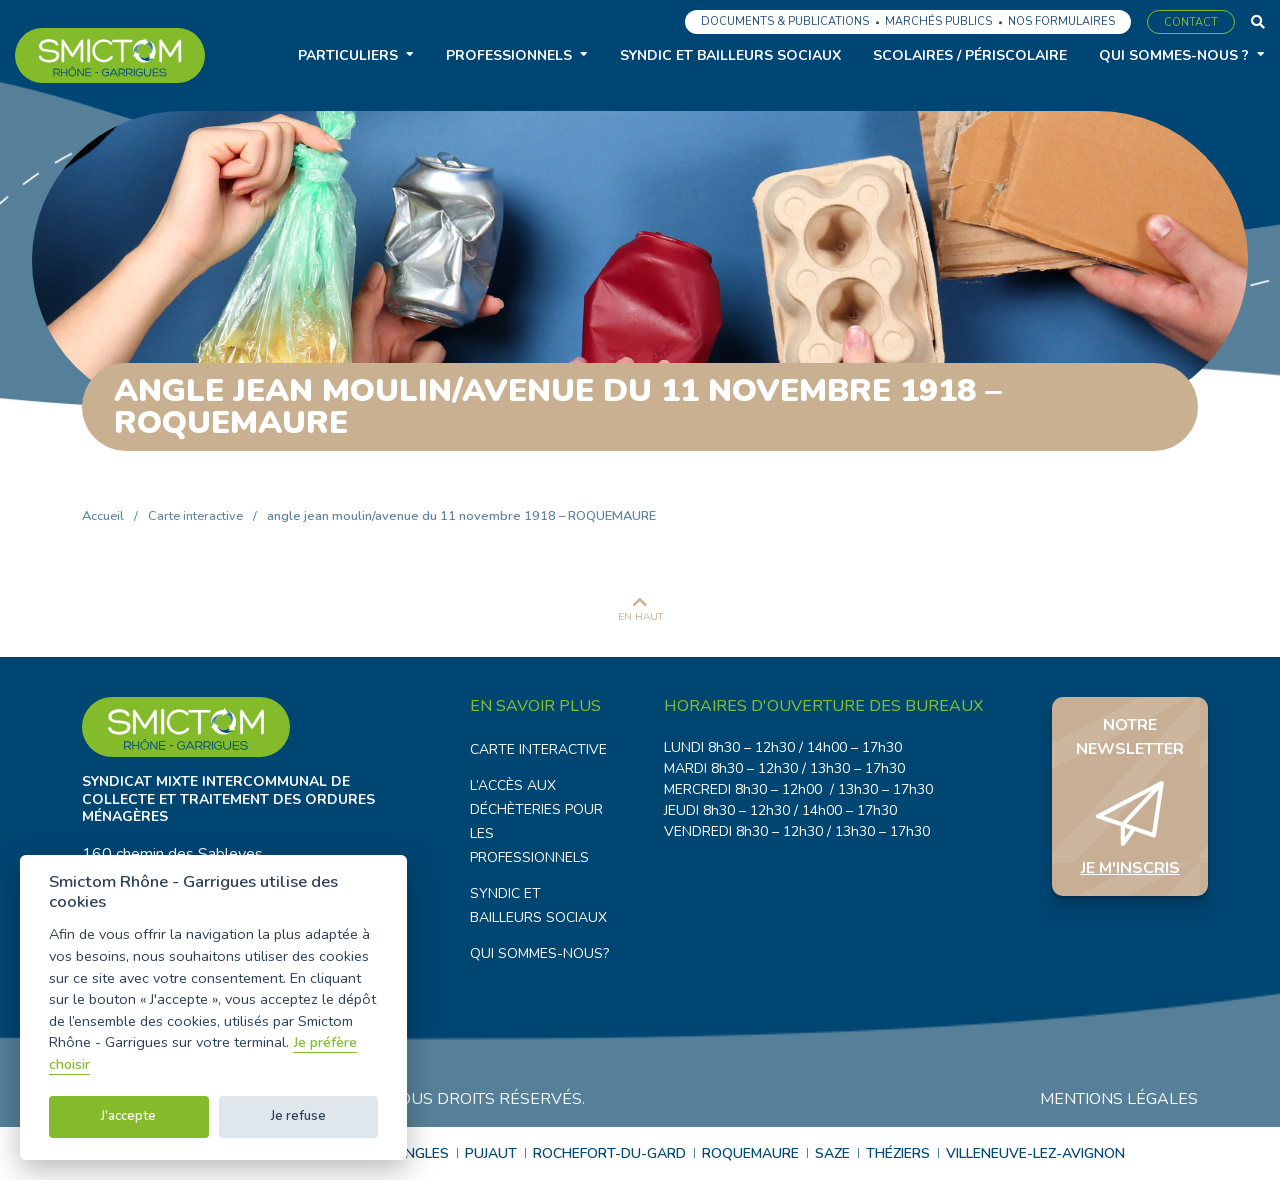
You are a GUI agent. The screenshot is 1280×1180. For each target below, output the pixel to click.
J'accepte (128, 1116)
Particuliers (348, 55)
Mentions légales (1119, 1099)
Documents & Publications (785, 21)
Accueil (103, 516)
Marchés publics (938, 21)
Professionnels (509, 55)
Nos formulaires (1061, 21)
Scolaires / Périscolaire (970, 55)
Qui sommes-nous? (539, 953)
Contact (1191, 22)
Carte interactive (195, 516)
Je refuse (298, 1116)
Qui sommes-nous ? (1174, 55)
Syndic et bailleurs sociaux (730, 55)
